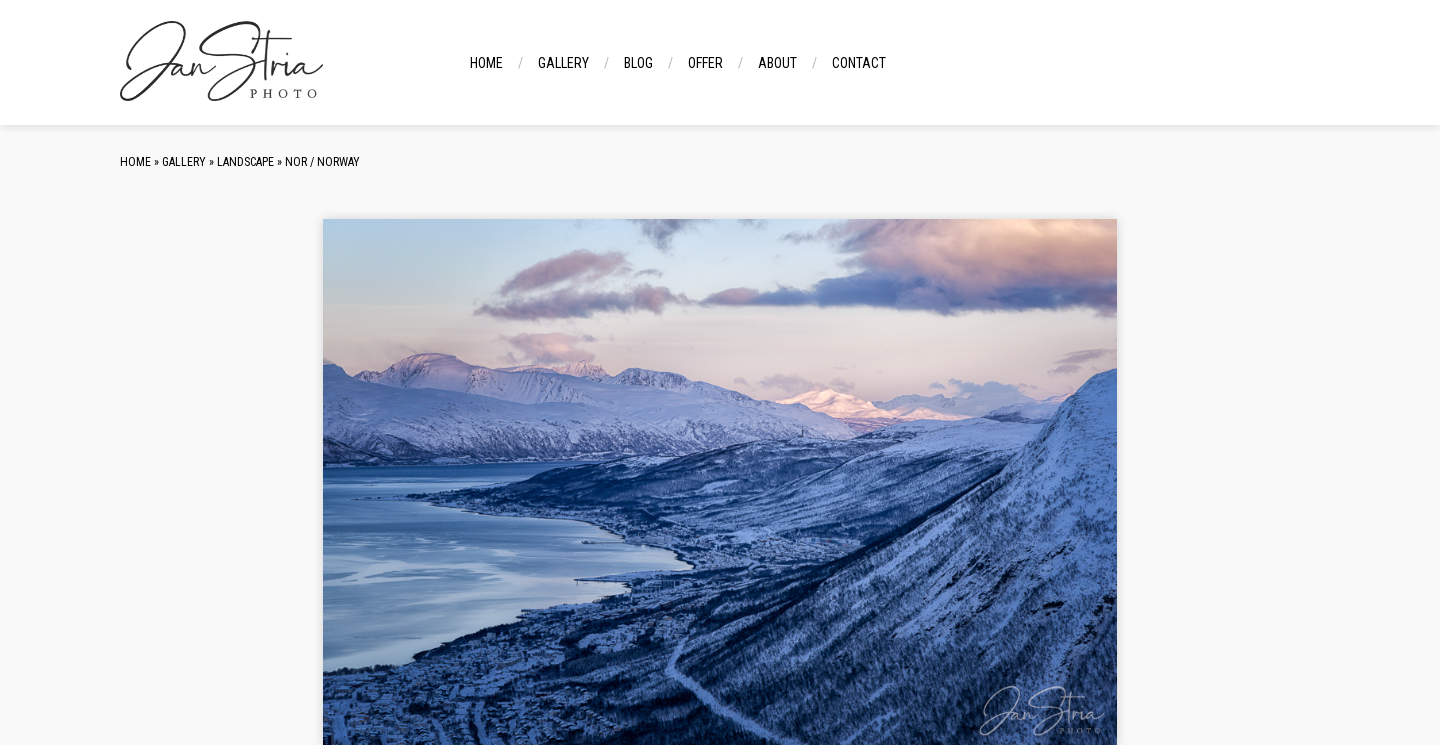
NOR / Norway (322, 162)
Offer (705, 63)
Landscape (245, 162)
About (777, 63)
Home (486, 63)
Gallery (563, 63)
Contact (859, 63)
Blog (638, 63)
